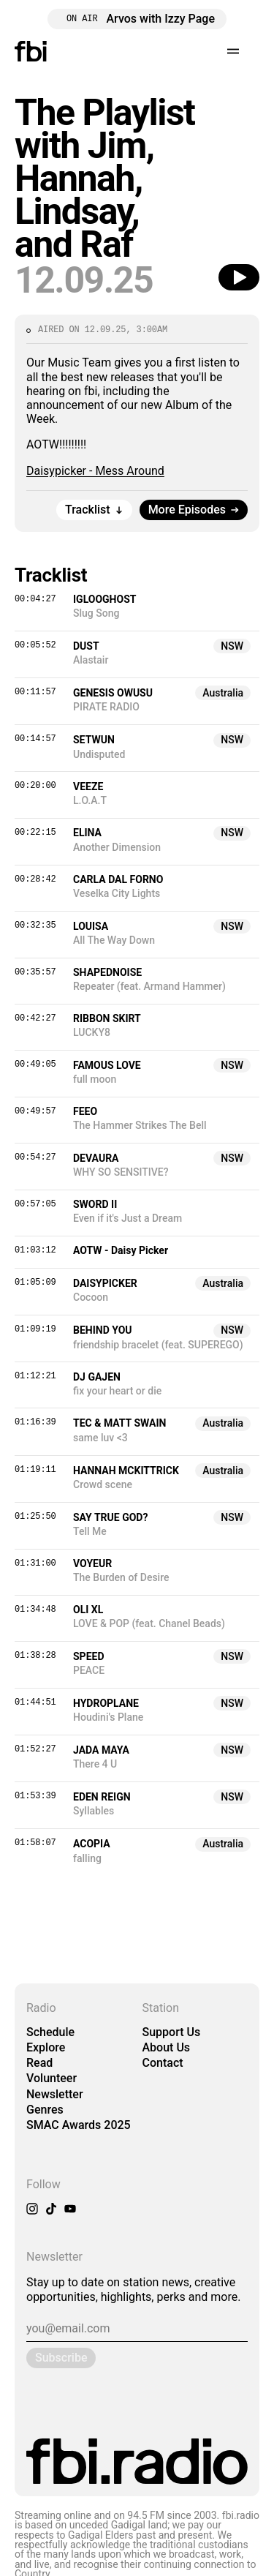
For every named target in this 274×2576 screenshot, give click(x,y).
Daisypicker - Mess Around (95, 471)
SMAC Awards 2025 (78, 2124)
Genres (45, 2109)
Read (39, 2062)
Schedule (50, 2032)
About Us (166, 2047)
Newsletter (54, 2094)
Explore (45, 2047)
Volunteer (51, 2078)
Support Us (171, 2032)
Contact (162, 2062)
